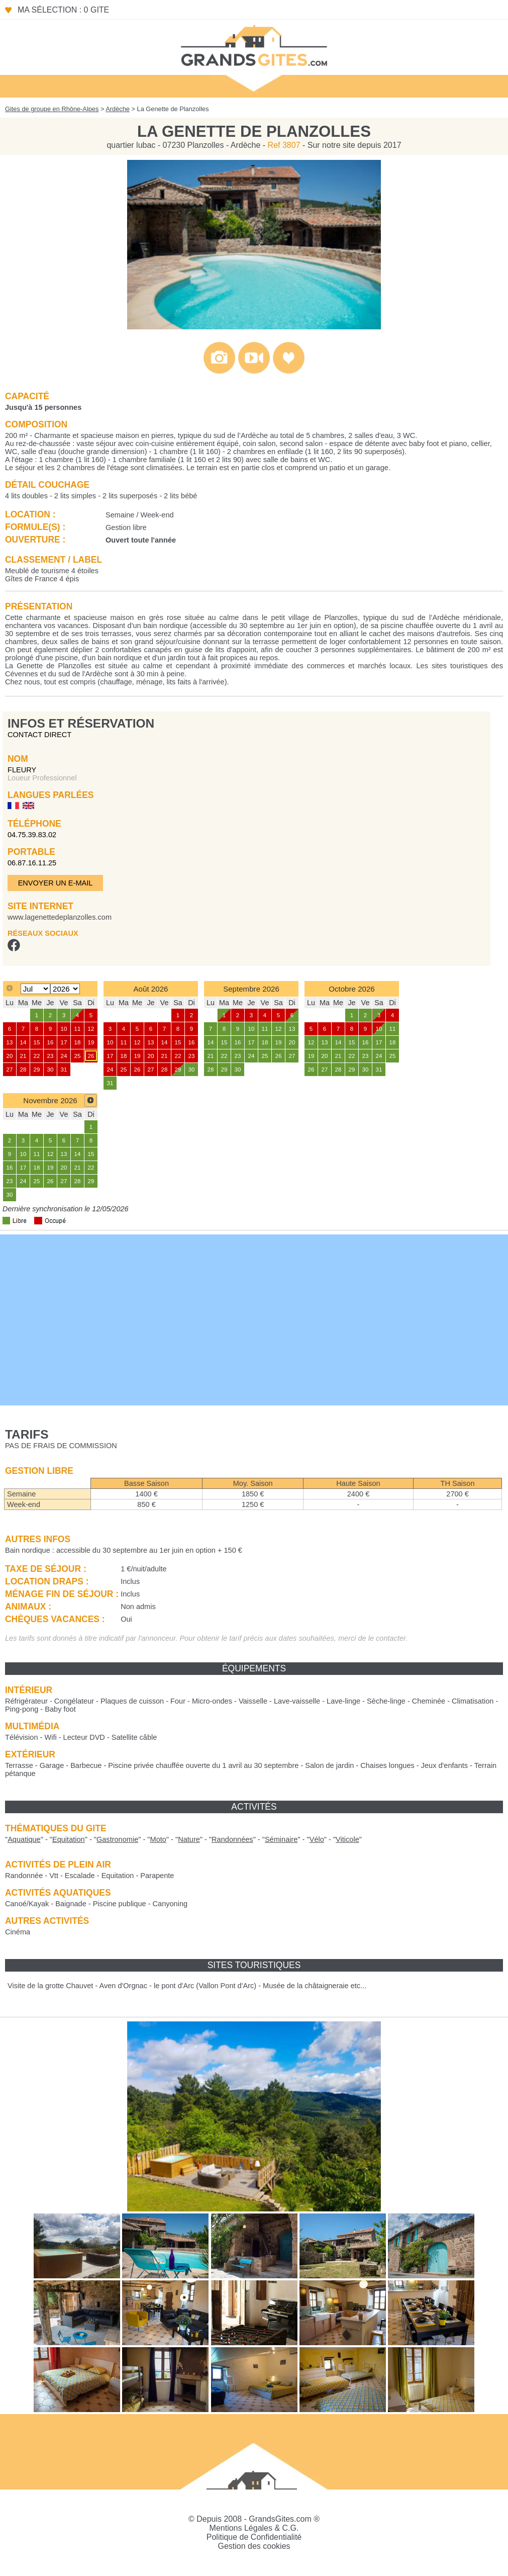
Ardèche (118, 109)
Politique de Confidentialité (254, 2537)
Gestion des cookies (254, 2546)
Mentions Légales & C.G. (254, 2528)
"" (24, 1839)
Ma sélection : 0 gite (63, 10)
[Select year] (65, 989)
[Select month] (35, 989)
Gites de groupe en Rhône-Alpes (51, 109)
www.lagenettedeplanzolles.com (60, 917)
